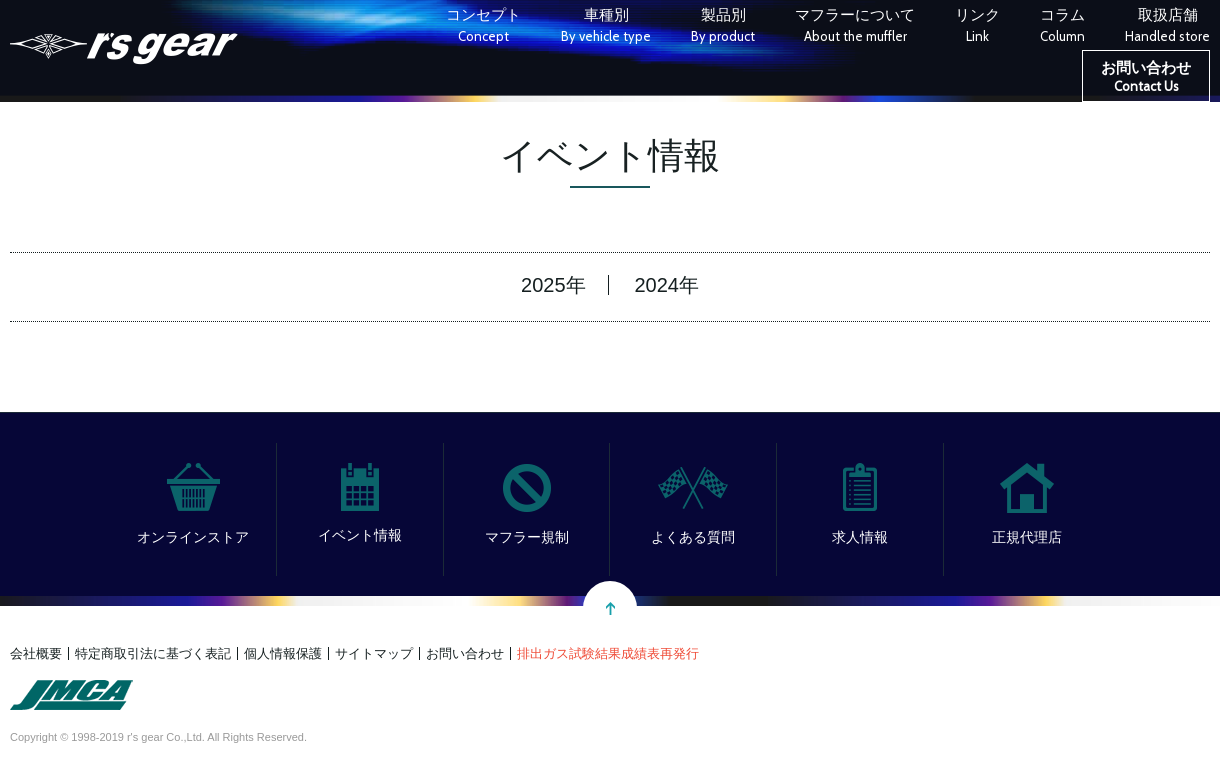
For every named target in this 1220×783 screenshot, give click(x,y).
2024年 (666, 285)
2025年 (553, 285)
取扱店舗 (1167, 27)
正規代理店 (1027, 537)
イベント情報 (360, 535)
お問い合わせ (1146, 79)
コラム (1062, 27)
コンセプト (483, 27)
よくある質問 (693, 537)
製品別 (723, 27)
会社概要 (36, 653)
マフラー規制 (527, 537)
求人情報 (860, 537)
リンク (977, 27)
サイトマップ (374, 653)
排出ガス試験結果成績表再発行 (608, 653)
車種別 (606, 27)
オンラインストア (193, 537)
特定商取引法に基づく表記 (153, 653)
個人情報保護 (283, 653)
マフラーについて (855, 27)
